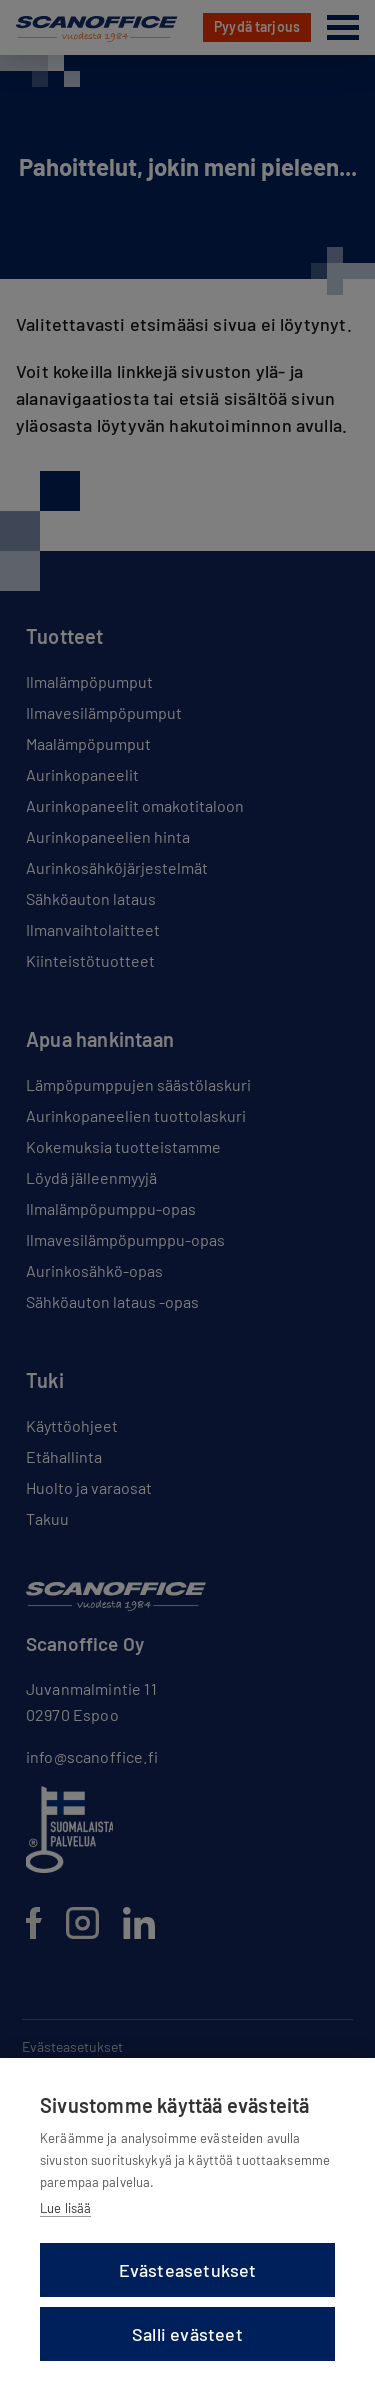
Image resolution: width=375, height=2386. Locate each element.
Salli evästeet (187, 2334)
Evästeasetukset (188, 2270)
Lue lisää (65, 2208)
